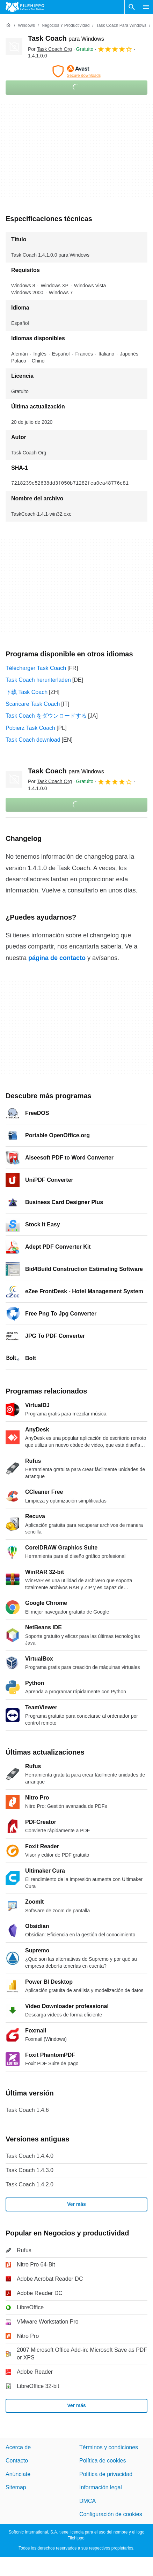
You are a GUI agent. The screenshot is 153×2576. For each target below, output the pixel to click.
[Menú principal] (146, 7)
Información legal (100, 2487)
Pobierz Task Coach (30, 728)
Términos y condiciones (108, 2447)
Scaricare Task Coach (33, 704)
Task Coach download (33, 740)
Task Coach (66, 38)
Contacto (17, 2461)
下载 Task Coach (27, 692)
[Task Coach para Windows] (121, 26)
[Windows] (26, 26)
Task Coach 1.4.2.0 (29, 2184)
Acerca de (18, 2447)
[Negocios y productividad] (65, 26)
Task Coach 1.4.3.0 (29, 2170)
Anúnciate (18, 2474)
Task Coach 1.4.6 (27, 2110)
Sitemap (16, 2487)
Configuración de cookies (110, 2514)
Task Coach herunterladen (38, 680)
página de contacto (57, 957)
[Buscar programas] (132, 7)
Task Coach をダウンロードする (46, 716)
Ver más (76, 2204)
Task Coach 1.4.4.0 (29, 2156)
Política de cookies (102, 2461)
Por (50, 49)
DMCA (87, 2501)
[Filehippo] (25, 7)
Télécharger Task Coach (36, 668)
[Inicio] (8, 25)
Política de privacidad (105, 2474)
